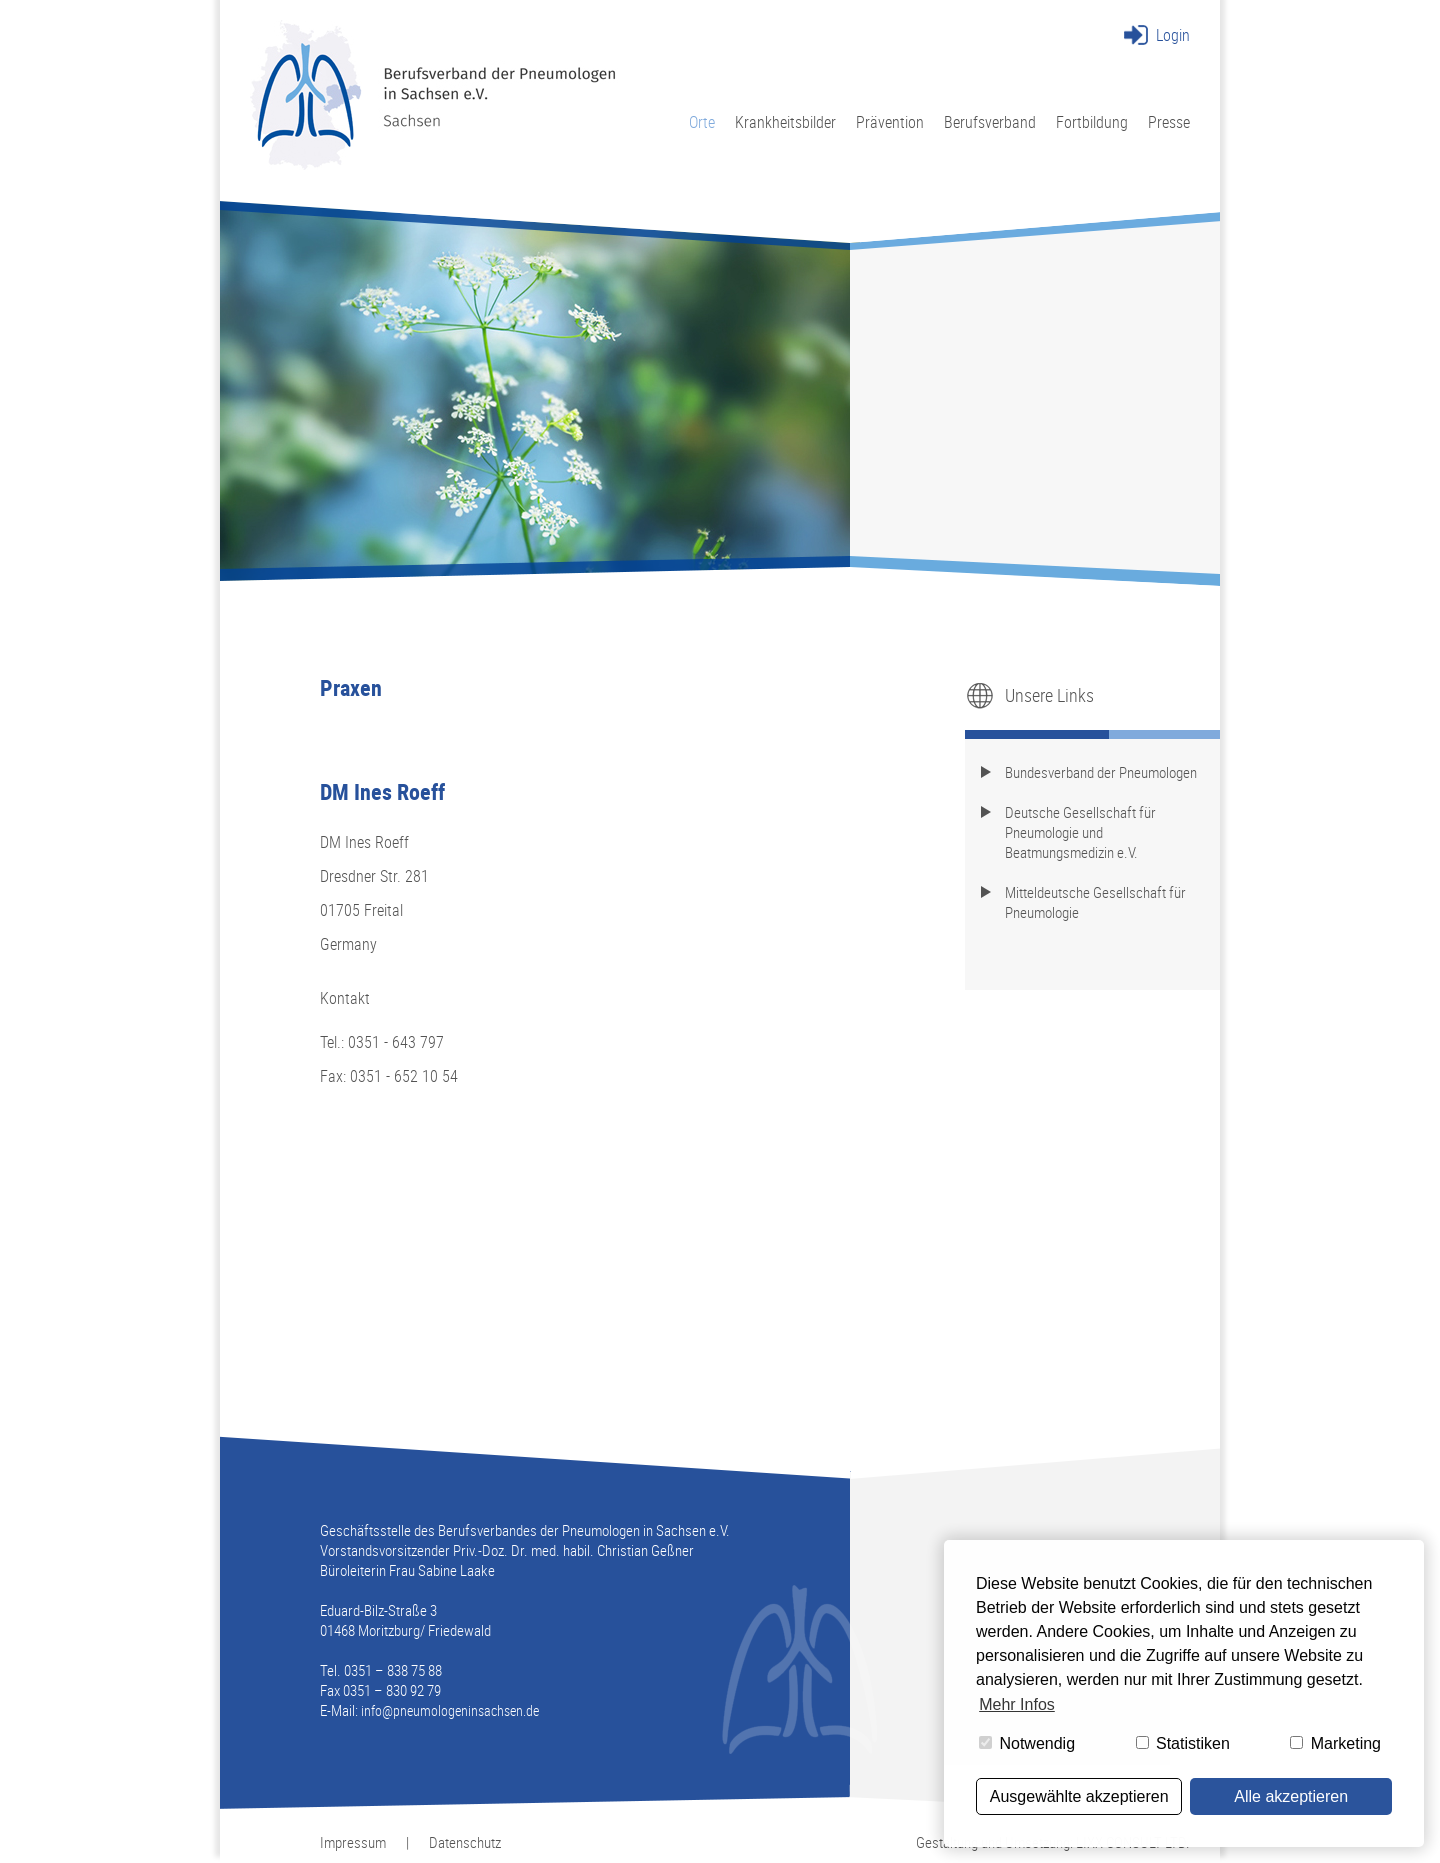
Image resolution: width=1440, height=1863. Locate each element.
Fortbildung (1092, 121)
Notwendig (1027, 1743)
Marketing (1335, 1743)
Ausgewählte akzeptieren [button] (1079, 1796)
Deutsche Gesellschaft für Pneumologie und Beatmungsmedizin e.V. (1080, 832)
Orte (702, 121)
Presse (1169, 121)
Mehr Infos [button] (1017, 1704)
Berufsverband (990, 121)
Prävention (890, 121)
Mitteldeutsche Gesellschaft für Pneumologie (1095, 902)
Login (1173, 35)
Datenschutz (465, 1842)
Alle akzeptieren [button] (1291, 1796)
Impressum (353, 1842)
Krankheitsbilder (785, 121)
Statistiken (1183, 1743)
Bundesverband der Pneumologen (1101, 772)
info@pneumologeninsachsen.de (450, 1710)
